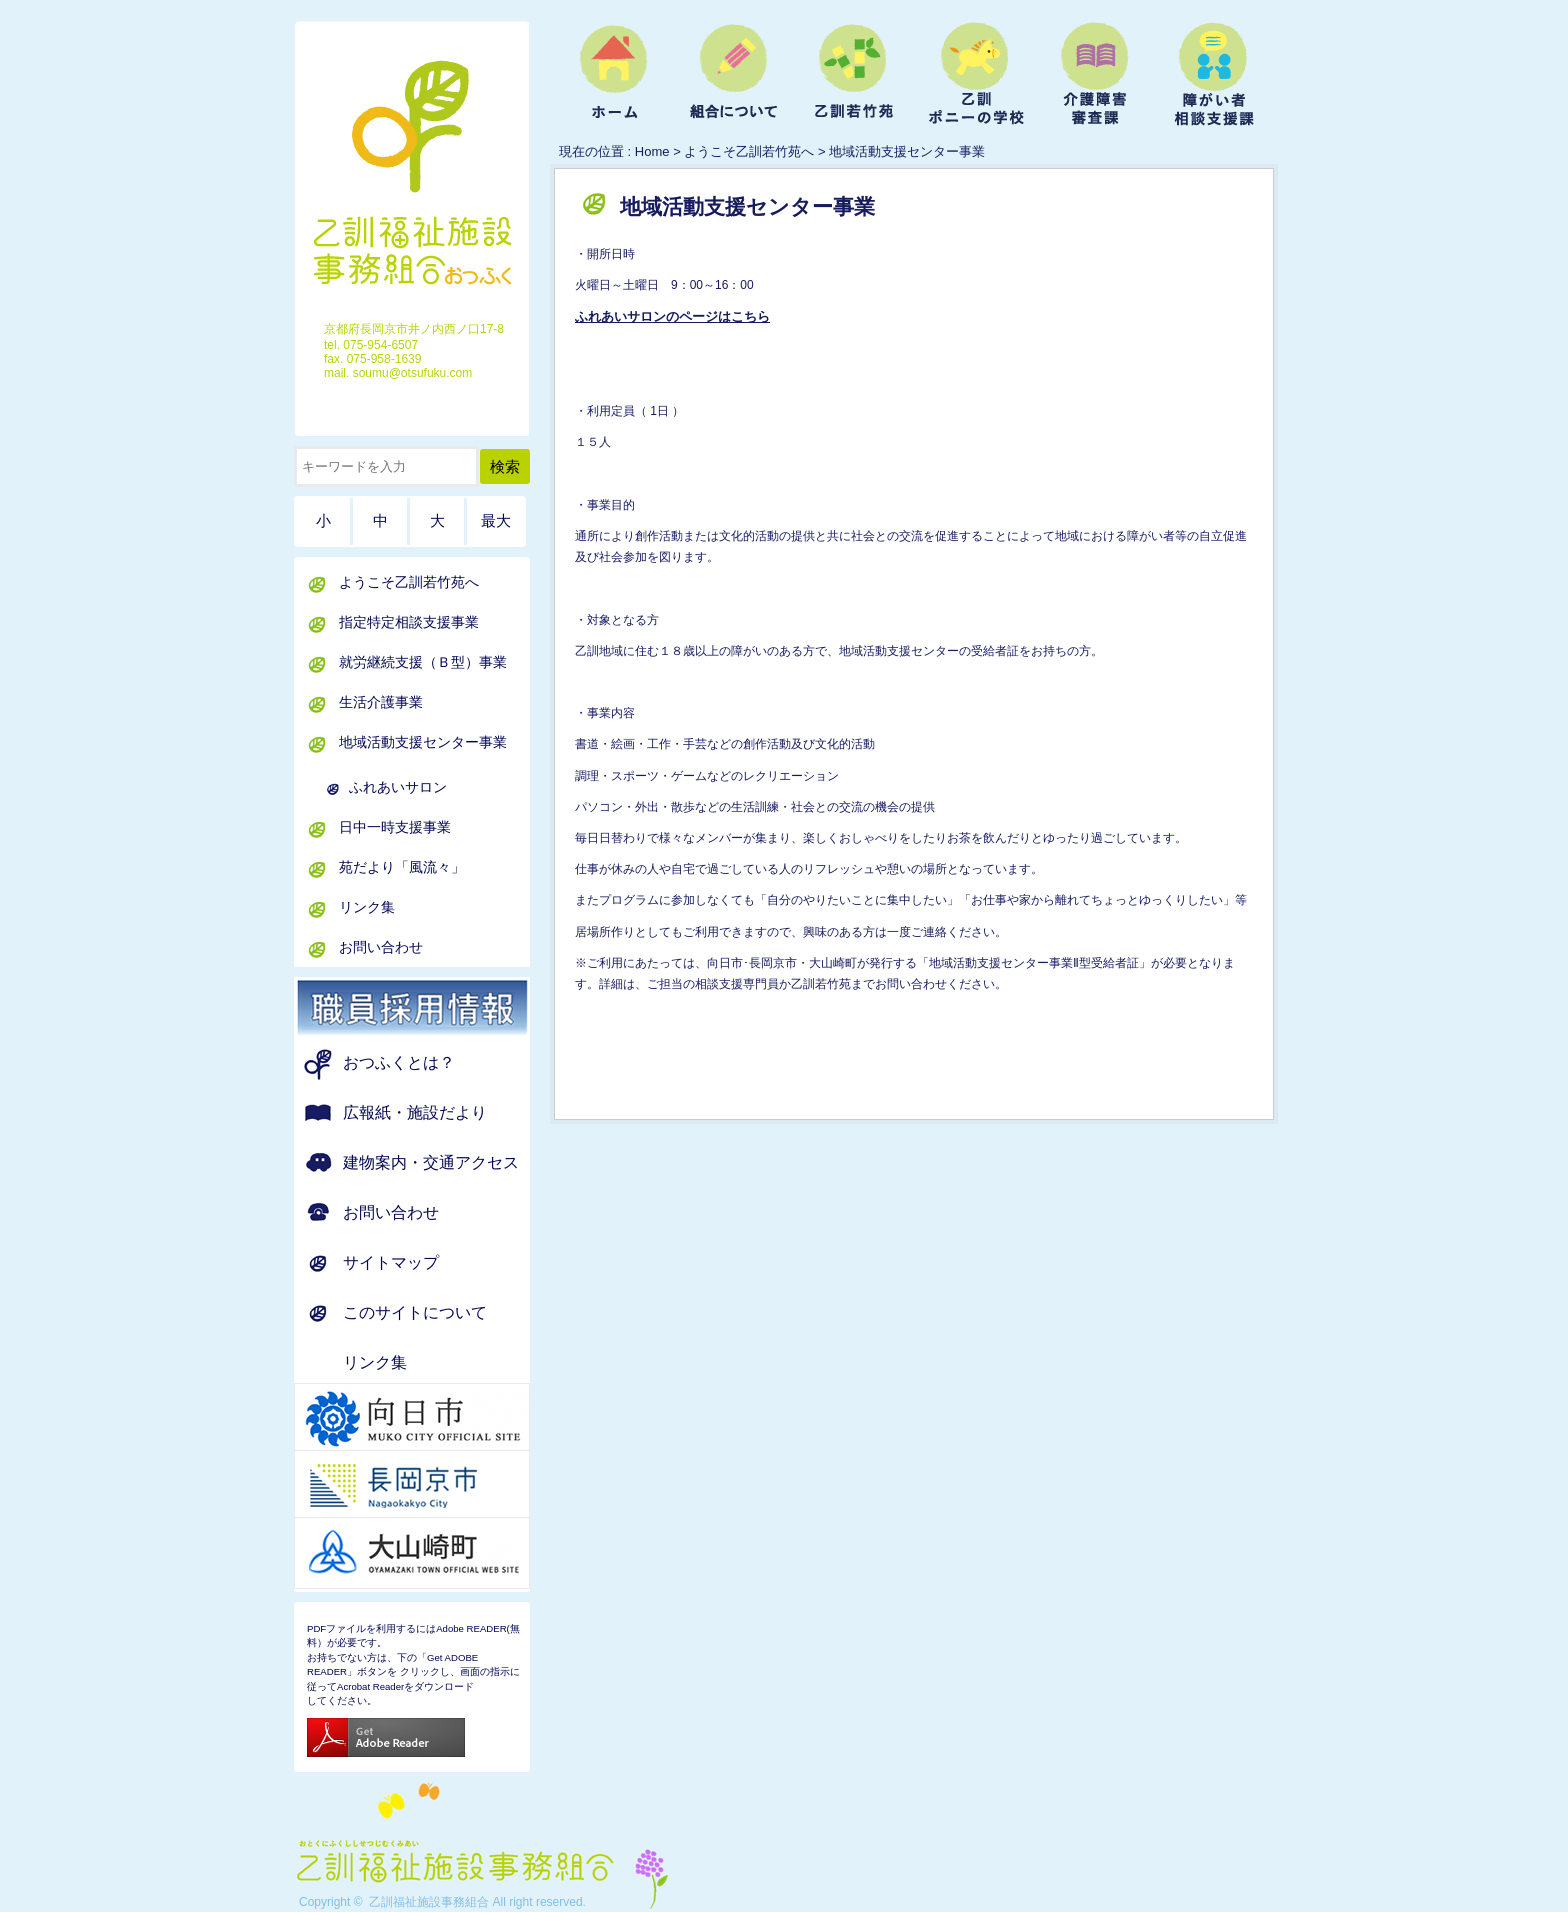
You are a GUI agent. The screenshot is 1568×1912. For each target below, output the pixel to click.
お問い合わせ (381, 947)
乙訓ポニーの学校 (974, 76)
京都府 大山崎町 (437, 1553)
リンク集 (367, 907)
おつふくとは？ (399, 1062)
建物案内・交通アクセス (431, 1162)
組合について (734, 76)
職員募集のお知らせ (437, 1007)
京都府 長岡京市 (437, 1486)
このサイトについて (415, 1312)
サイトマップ (391, 1262)
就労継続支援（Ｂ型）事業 (423, 662)
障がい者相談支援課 (1214, 76)
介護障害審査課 (1094, 76)
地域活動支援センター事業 (423, 742)
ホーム (614, 76)
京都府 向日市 (437, 1419)
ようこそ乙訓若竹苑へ (854, 76)
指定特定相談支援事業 (409, 622)
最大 (496, 521)
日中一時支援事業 (395, 827)
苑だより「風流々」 (402, 867)
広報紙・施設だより (415, 1112)
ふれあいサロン (398, 787)
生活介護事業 (381, 702)
